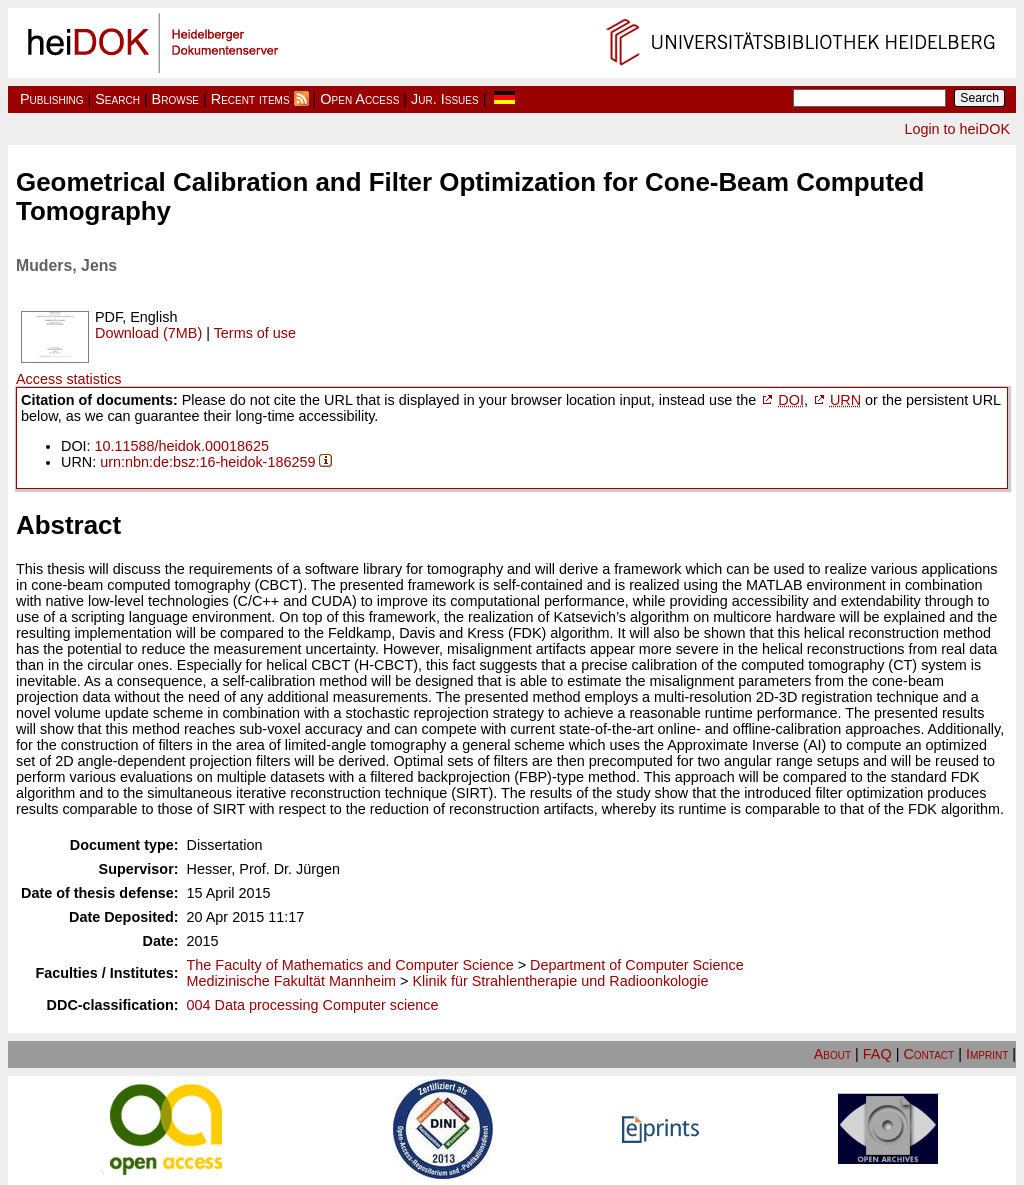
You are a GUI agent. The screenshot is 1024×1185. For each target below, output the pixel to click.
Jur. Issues (445, 99)
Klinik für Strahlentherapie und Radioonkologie (561, 981)
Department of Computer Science (637, 965)
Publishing (52, 99)
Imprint (987, 1054)
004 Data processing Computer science (313, 1005)
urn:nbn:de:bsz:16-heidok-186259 (207, 462)
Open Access (359, 99)
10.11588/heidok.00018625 (182, 446)
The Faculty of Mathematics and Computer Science (350, 965)
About (832, 1054)
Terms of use (255, 333)
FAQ (877, 1054)
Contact (928, 1054)
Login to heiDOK (957, 129)
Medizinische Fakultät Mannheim (292, 981)
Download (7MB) (148, 333)
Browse (175, 99)
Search (117, 99)
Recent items (250, 99)
